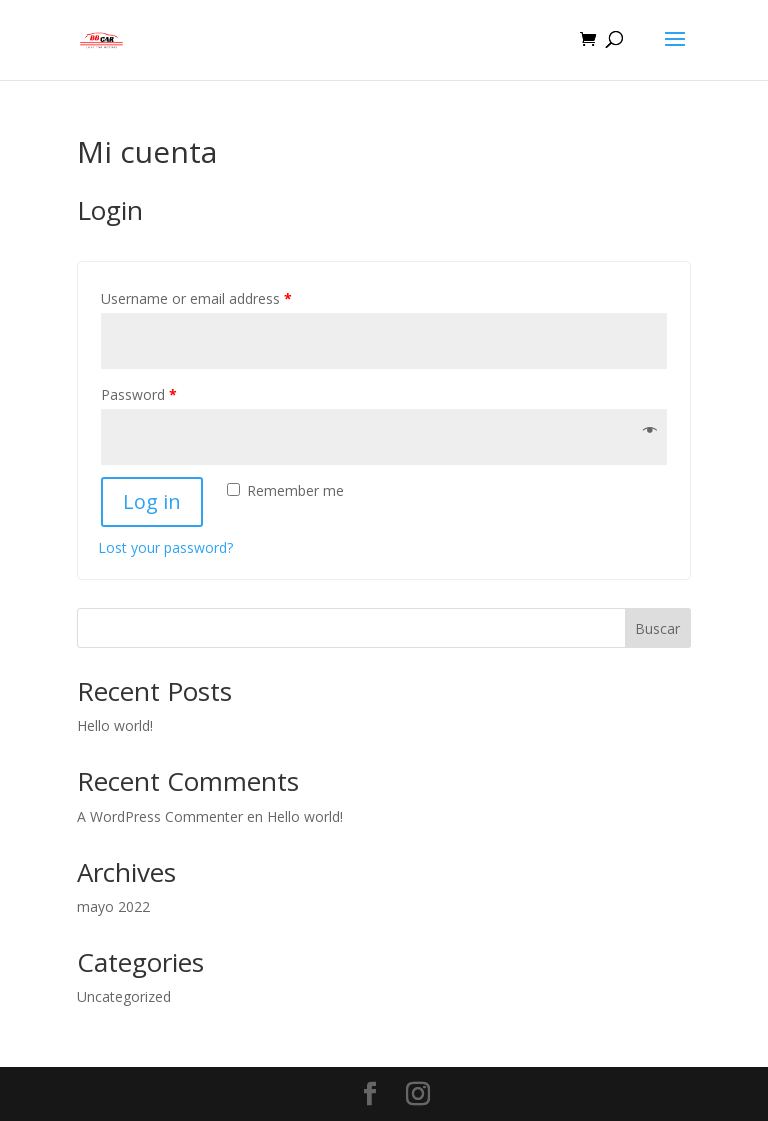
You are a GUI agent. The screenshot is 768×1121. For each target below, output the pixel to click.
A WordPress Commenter (160, 816)
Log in (152, 501)
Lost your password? (165, 547)
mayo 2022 (113, 906)
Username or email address (196, 298)
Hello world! (115, 725)
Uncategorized (124, 996)
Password (139, 394)
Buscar (657, 628)
